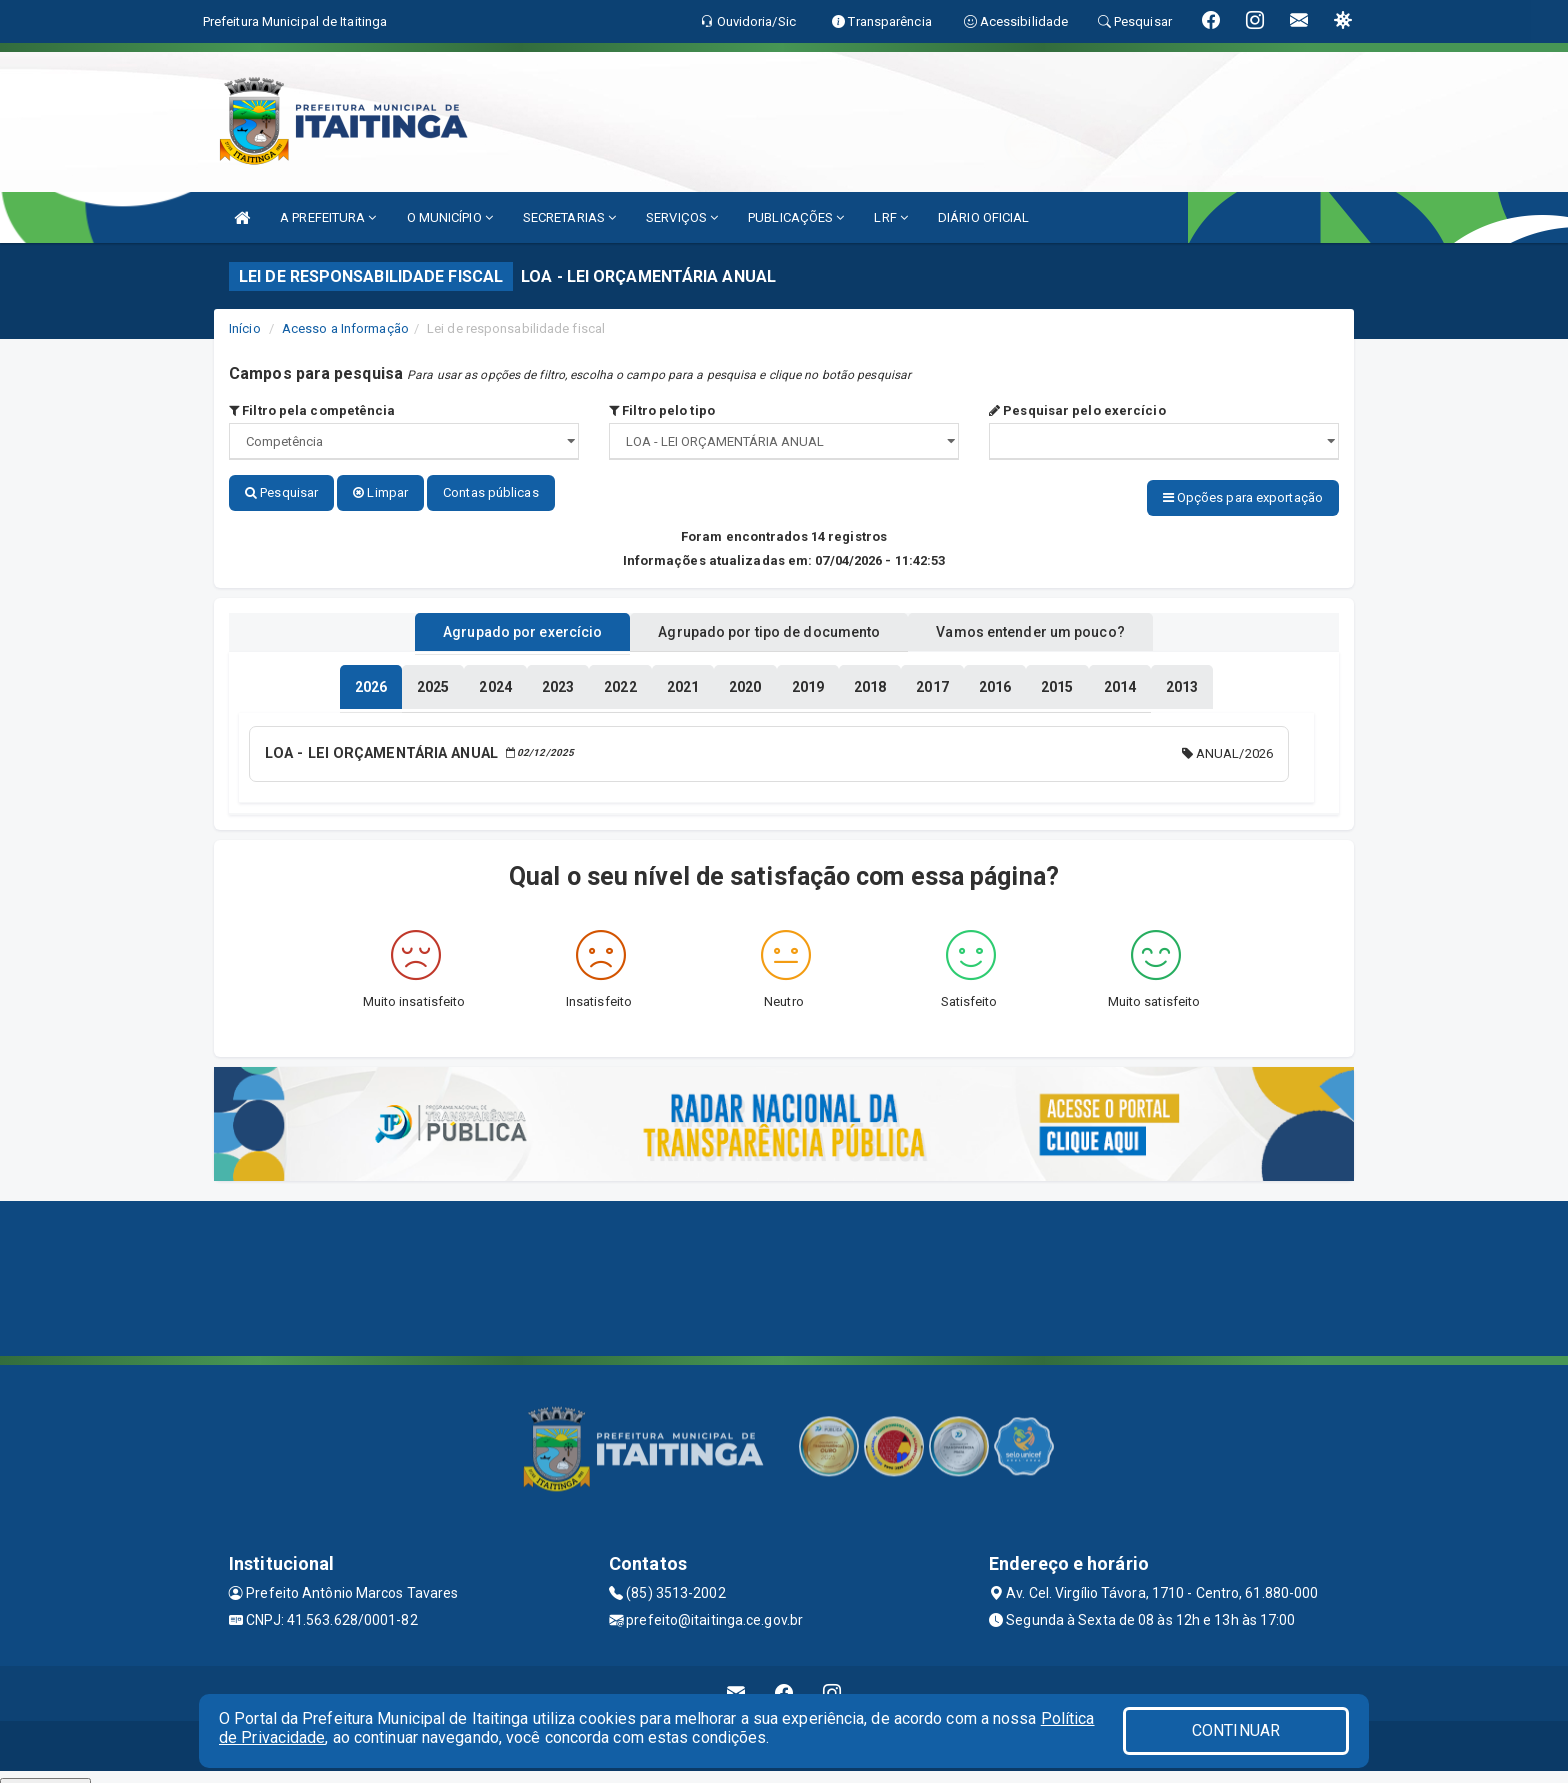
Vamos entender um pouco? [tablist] (1058, 623)
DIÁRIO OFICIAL (983, 217)
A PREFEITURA (328, 217)
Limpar (380, 492)
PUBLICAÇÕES (796, 217)
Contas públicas (491, 492)
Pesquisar (281, 492)
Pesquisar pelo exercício (1077, 410)
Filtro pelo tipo (662, 410)
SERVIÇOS (682, 217)
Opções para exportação (1243, 497)
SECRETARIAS (569, 217)
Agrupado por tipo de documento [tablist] (769, 623)
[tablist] (371, 678)
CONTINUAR (1236, 1730)
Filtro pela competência (312, 410)
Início (245, 328)
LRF (891, 217)
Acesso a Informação (345, 328)
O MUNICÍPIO (450, 217)
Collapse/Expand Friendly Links (45, 1773)
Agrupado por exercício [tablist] (494, 623)
